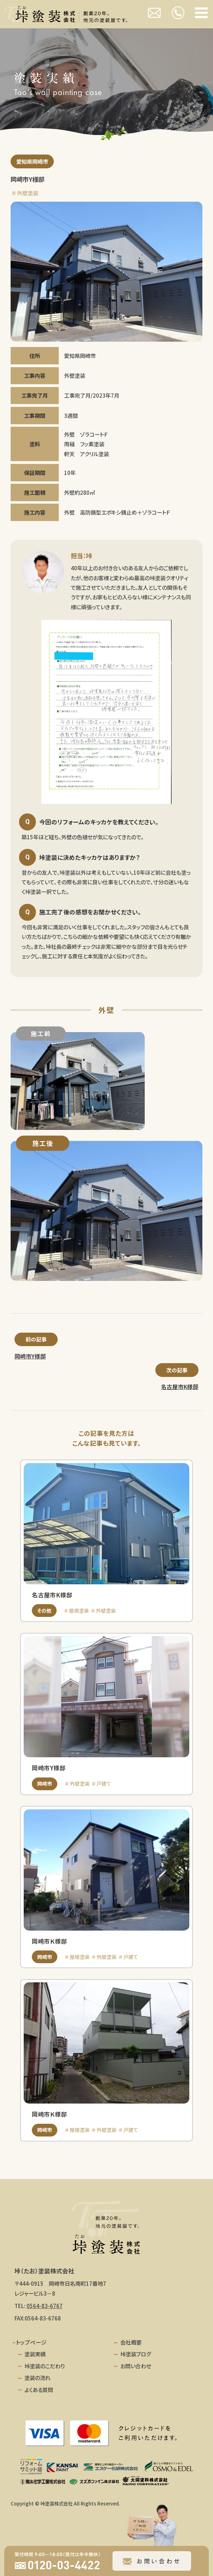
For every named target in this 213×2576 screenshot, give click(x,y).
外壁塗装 (27, 193)
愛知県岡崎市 (32, 161)
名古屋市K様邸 (179, 1387)
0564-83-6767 (45, 2305)
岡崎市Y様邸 (30, 1356)
